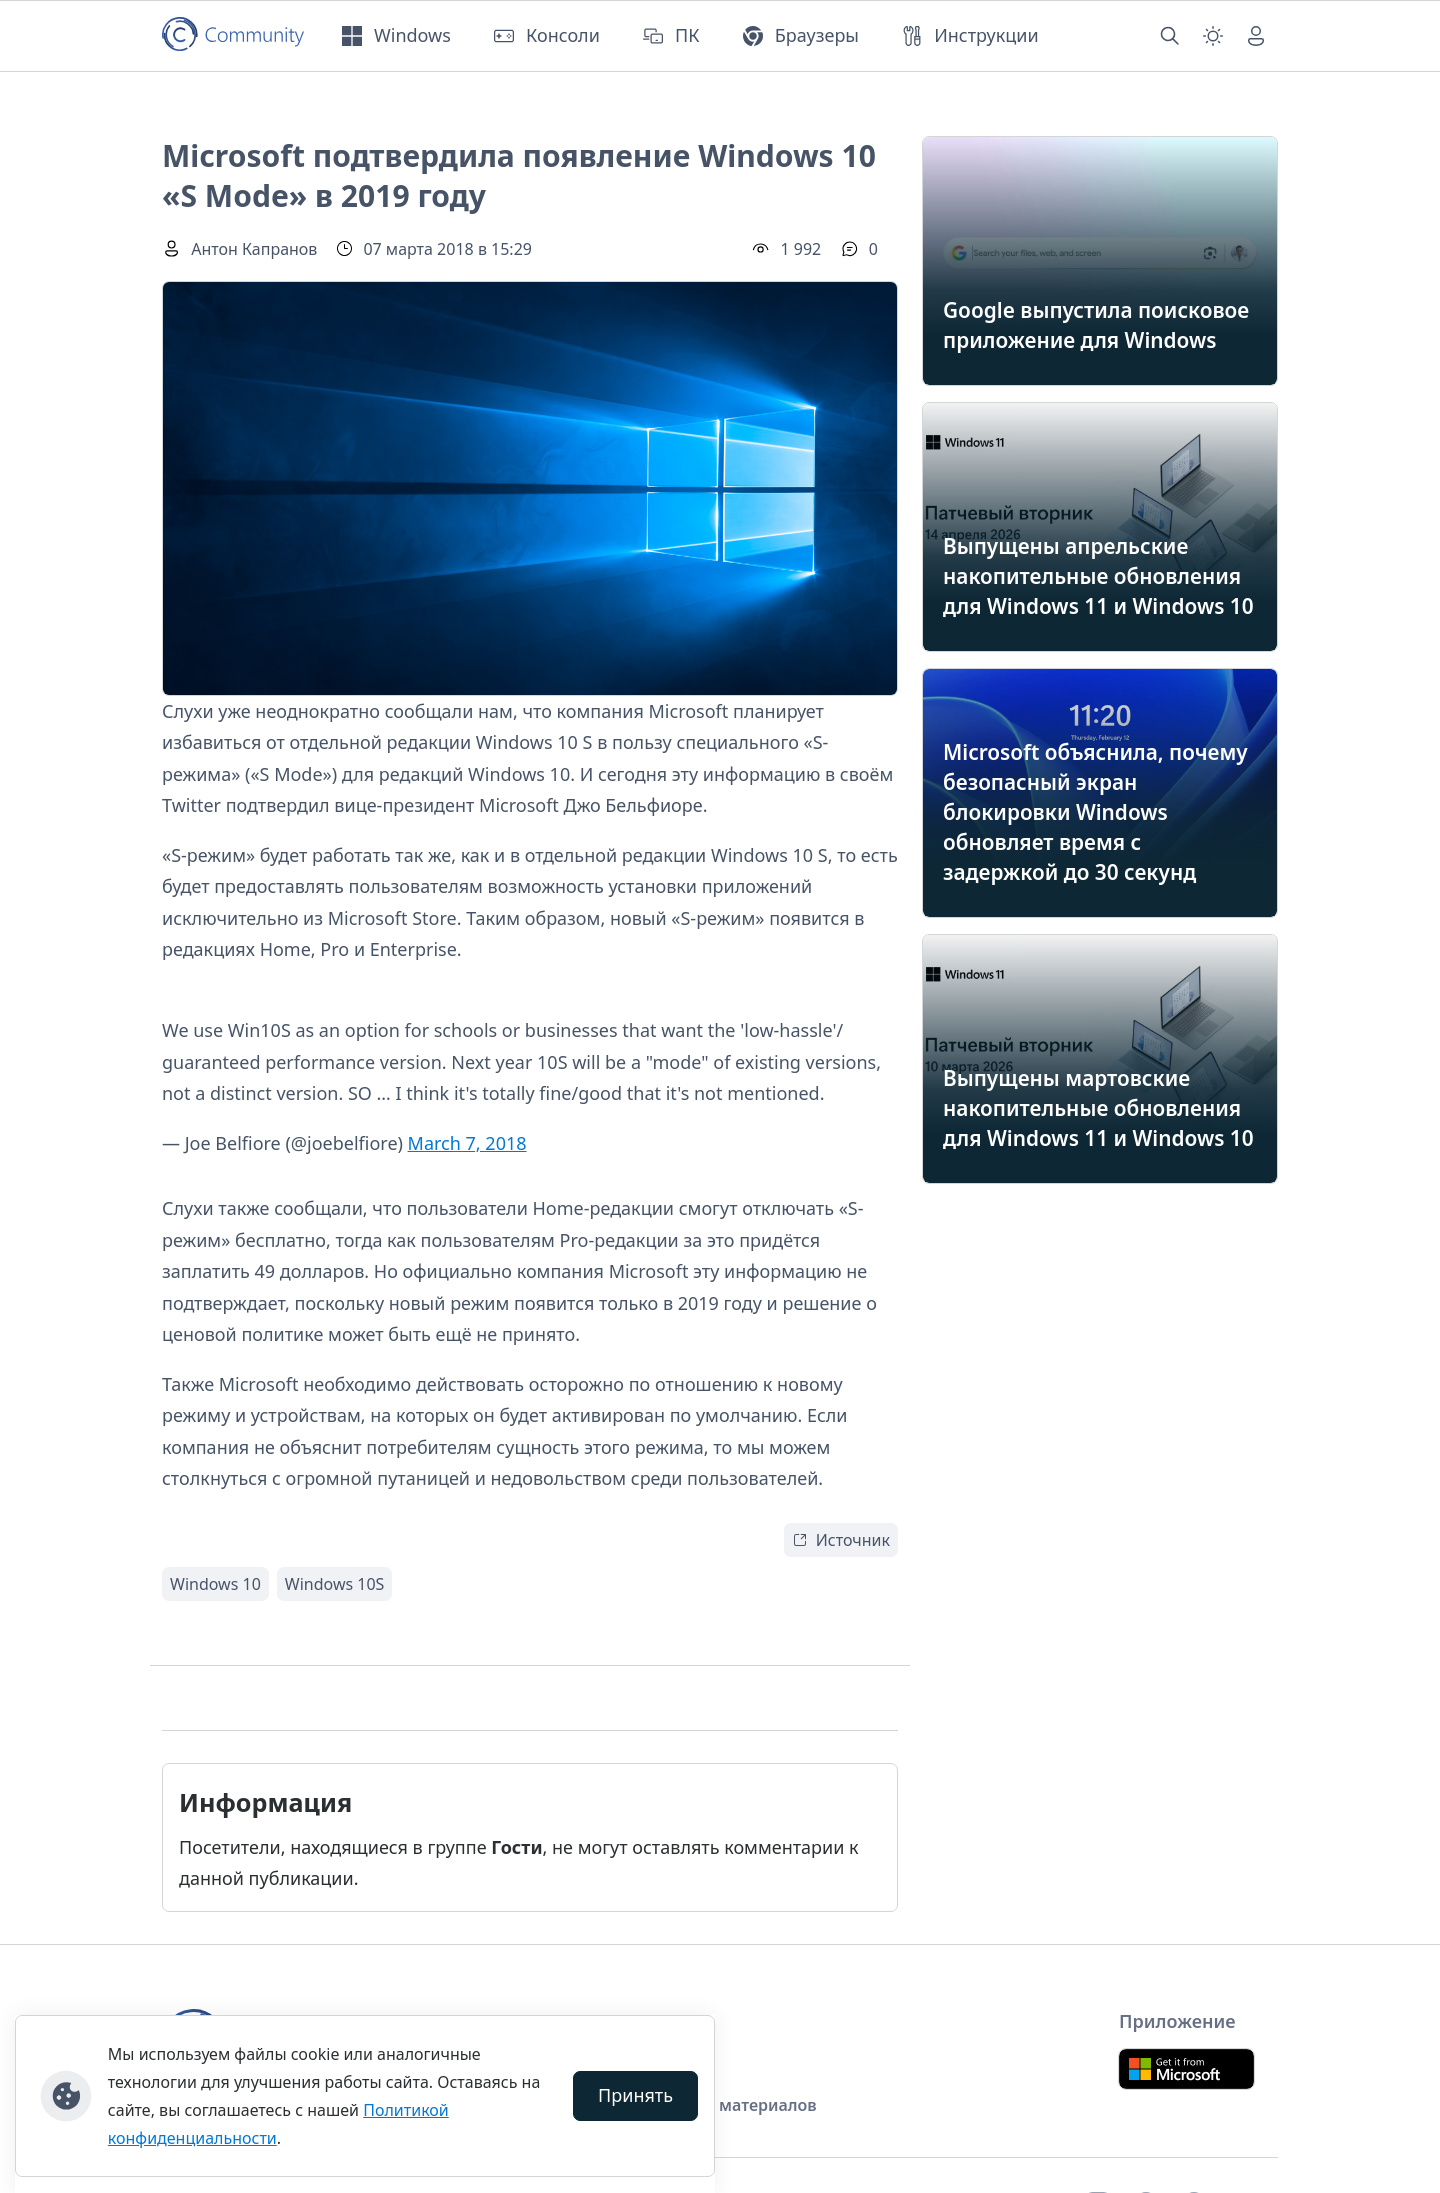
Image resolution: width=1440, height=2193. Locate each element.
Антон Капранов (254, 249)
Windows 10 (215, 1584)
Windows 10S (335, 1584)
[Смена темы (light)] (1213, 36)
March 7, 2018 (467, 1143)
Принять (635, 2095)
